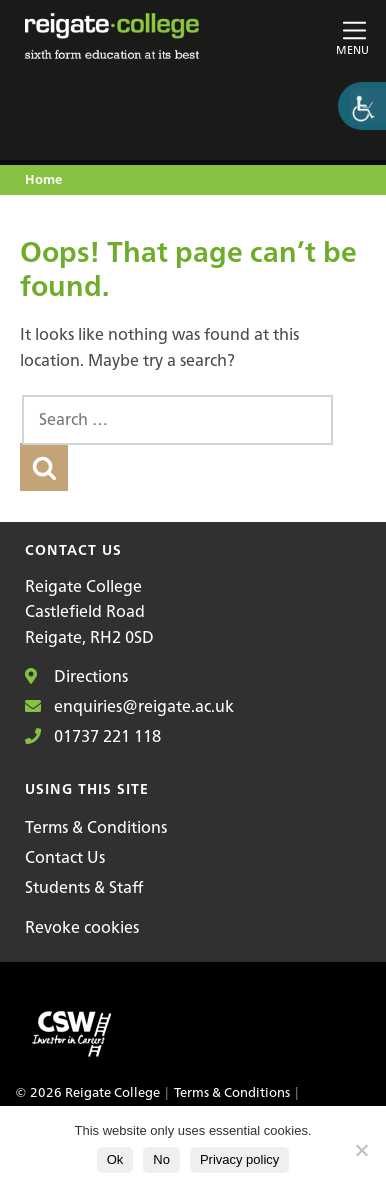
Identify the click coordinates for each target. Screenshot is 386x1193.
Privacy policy (239, 1159)
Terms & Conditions (96, 827)
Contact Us (65, 857)
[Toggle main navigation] (315, 36)
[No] (361, 1150)
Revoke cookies (82, 927)
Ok (115, 1159)
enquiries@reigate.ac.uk (129, 706)
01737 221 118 (93, 736)
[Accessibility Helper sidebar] (362, 106)
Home (43, 180)
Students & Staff (84, 887)
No (161, 1159)
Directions (76, 676)
